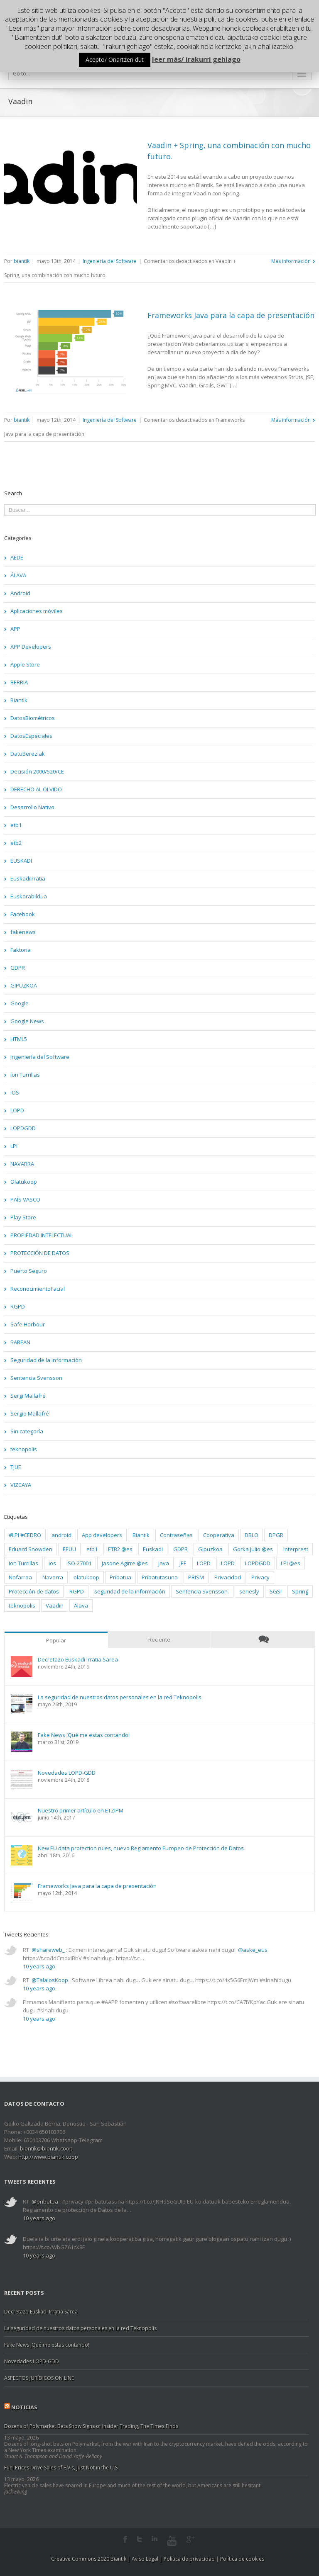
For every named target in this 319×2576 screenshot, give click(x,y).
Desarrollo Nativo (32, 807)
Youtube (172, 2541)
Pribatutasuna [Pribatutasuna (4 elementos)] (160, 1577)
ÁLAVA (18, 575)
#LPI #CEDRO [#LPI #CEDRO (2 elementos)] (25, 1535)
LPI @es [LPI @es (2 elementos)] (290, 1563)
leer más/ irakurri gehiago (196, 59)
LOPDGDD (23, 1128)
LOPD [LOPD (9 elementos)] (228, 1563)
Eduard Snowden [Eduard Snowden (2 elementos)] (30, 1549)
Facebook (22, 914)
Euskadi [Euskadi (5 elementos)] (153, 1549)
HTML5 (18, 1039)
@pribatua (45, 2201)
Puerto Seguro (28, 1271)
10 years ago (39, 1966)
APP (15, 628)
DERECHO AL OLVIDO (36, 789)
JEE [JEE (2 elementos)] (182, 1563)
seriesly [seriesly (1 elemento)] (249, 1591)
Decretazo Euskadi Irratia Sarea (78, 1659)
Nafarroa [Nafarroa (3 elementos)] (20, 1577)
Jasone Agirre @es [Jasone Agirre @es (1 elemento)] (125, 1563)
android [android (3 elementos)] (61, 1535)
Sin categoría (26, 1431)
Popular (56, 1640)
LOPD (17, 1110)
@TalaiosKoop (50, 1980)
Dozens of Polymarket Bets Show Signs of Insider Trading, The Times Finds (91, 2426)
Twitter (139, 2539)
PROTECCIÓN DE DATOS (39, 1253)
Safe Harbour (27, 1324)
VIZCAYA (20, 1485)
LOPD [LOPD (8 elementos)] (204, 1563)
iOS (14, 1092)
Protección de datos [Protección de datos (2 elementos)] (34, 1591)
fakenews (23, 932)
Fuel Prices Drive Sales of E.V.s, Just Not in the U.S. (61, 2467)
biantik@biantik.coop (46, 2148)
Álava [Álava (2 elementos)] (81, 1605)
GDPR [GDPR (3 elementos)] (180, 1549)
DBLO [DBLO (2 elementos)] (251, 1535)
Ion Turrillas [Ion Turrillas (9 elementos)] (23, 1563)
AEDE (16, 557)
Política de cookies (242, 2558)
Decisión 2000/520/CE (37, 771)
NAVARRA (22, 1164)
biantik (21, 261)
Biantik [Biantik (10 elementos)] (141, 1535)
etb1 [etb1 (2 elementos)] (92, 1549)
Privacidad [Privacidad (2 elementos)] (227, 1577)
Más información (291, 261)
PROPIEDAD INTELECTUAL (41, 1235)
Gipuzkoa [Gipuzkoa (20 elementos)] (210, 1549)
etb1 (16, 825)
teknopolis (23, 1449)
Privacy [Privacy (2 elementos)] (260, 1577)
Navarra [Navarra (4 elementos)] (52, 1577)
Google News (27, 1021)
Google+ (190, 2539)
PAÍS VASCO (25, 1199)
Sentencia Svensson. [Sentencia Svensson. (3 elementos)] (202, 1591)
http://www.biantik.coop (48, 2156)
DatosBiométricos (32, 718)
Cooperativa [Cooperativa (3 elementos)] (218, 1535)
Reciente (159, 1639)
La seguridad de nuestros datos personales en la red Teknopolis (119, 1697)
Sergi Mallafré (28, 1395)
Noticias (24, 2407)
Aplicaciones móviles (36, 611)
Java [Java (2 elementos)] (163, 1563)
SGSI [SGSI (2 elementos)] (276, 1591)
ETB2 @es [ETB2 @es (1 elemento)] (120, 1549)
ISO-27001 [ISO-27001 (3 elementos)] (78, 1563)
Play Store (23, 1217)
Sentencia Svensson (36, 1378)
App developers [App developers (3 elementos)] (102, 1535)
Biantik (18, 700)
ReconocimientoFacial (37, 1288)
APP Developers (30, 646)
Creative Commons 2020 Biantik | (91, 2558)
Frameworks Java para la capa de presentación (230, 315)
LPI (13, 1146)
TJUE (15, 1467)
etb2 (16, 843)
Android (20, 593)
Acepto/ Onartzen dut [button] (115, 59)
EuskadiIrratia (27, 878)
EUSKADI (21, 860)
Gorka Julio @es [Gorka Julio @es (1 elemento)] (253, 1549)
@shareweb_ (48, 1949)
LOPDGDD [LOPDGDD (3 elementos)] (257, 1563)
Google (19, 1003)
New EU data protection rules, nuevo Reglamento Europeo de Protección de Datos (141, 1848)
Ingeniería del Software (110, 261)
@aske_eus (252, 1949)
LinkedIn (154, 2538)
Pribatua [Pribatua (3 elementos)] (120, 1577)
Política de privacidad (189, 2558)
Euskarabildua (28, 896)
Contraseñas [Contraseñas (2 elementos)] (176, 1535)
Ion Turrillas (25, 1074)
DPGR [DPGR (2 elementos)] (276, 1535)
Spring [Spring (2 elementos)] (300, 1591)
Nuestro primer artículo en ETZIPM (80, 1810)
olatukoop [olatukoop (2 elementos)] (86, 1577)
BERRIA (19, 682)
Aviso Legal (145, 2558)
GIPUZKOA (23, 985)
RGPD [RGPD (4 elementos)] (76, 1591)
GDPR (17, 967)
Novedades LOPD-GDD (67, 1772)
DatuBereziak (27, 753)
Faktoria (20, 950)
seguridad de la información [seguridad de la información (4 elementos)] (129, 1591)
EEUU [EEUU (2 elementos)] (69, 1549)
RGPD (17, 1306)
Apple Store (25, 664)
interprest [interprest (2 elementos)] (295, 1549)
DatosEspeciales (31, 735)
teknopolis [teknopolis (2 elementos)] (22, 1605)
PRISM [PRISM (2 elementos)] (196, 1577)
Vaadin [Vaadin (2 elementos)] (55, 1605)
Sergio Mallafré (29, 1413)
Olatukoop (23, 1181)
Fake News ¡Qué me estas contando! (84, 1735)
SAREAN (20, 1342)
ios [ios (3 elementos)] (52, 1563)
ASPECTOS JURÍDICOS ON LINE (39, 2377)
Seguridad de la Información (46, 1360)
